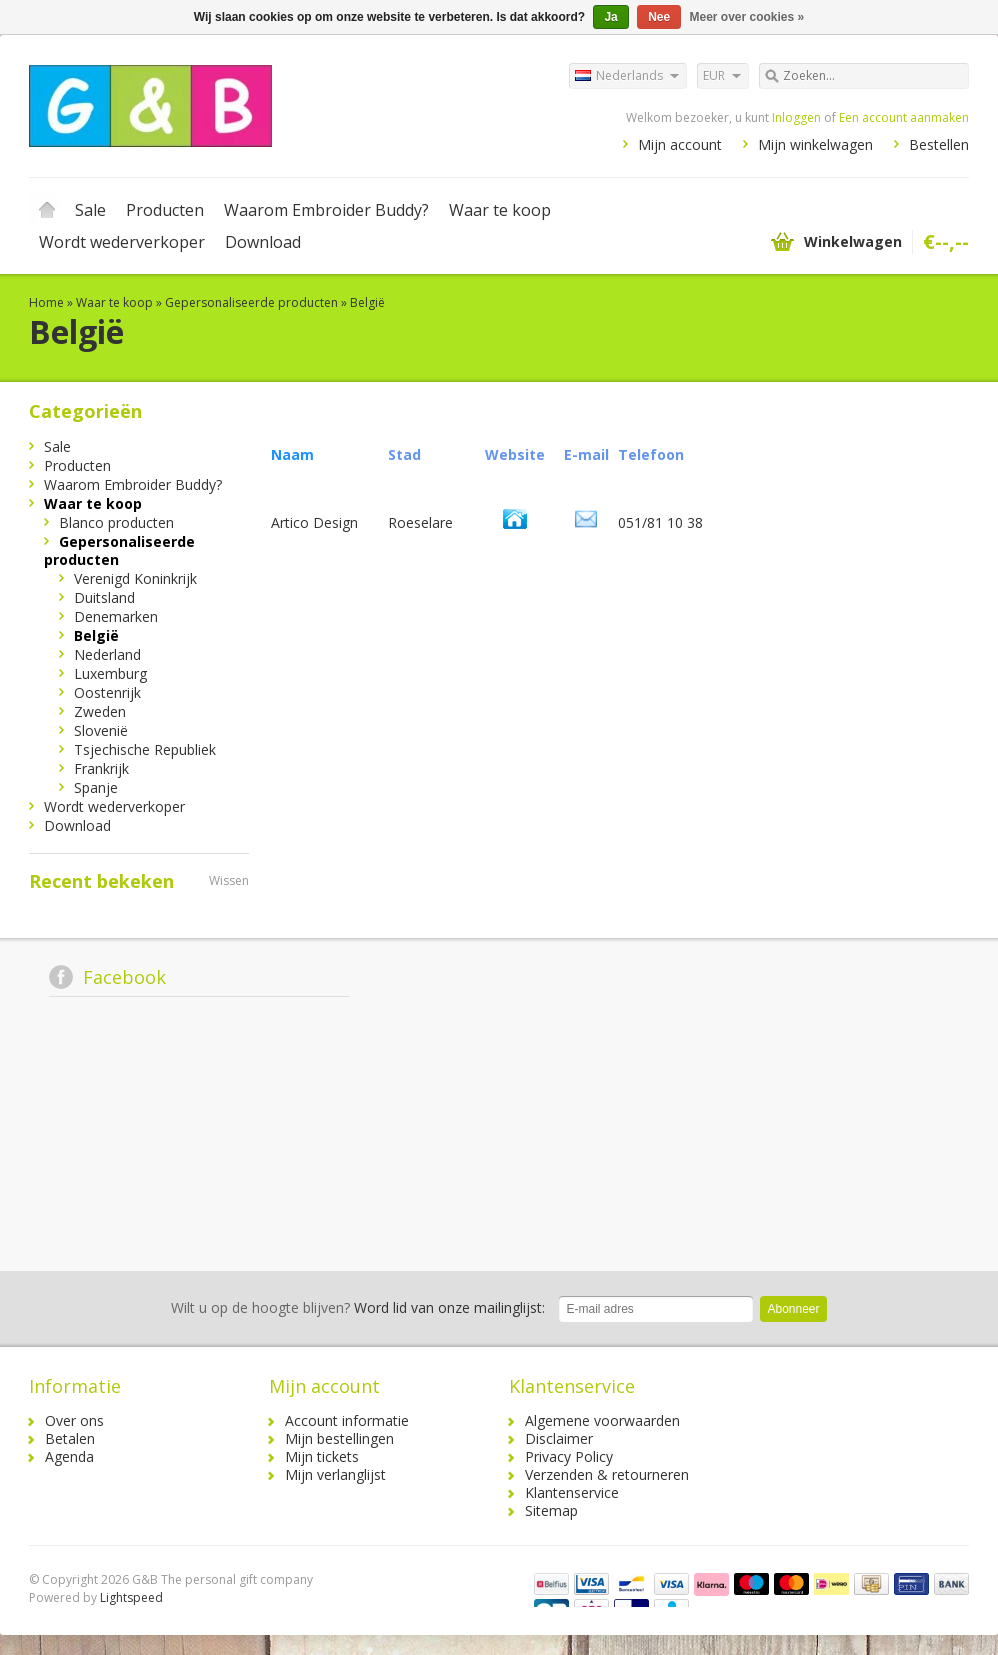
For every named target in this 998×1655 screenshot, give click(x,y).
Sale (90, 210)
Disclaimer (559, 1438)
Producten (165, 210)
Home (47, 210)
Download (263, 242)
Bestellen (939, 144)
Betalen (70, 1438)
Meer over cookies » (747, 17)
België (367, 302)
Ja (610, 17)
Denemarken (116, 616)
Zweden (100, 711)
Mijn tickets (322, 1456)
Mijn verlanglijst (335, 1474)
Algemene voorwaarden (602, 1420)
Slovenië (101, 730)
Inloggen (796, 117)
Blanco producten (116, 522)
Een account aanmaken (904, 117)
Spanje (96, 787)
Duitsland (104, 597)
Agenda (69, 1456)
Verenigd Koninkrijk (135, 578)
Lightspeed (131, 1597)
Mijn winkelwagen (815, 144)
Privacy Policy (569, 1456)
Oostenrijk (107, 692)
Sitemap (551, 1510)
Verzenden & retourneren (607, 1474)
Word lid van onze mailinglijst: (358, 1307)
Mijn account (680, 144)
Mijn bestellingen (339, 1438)
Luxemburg (110, 673)
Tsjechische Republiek (145, 749)
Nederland (107, 654)
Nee (659, 17)
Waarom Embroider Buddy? (326, 210)
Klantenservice (572, 1492)
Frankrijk (101, 768)
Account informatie (347, 1420)
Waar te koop (500, 210)
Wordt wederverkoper (122, 242)
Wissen (229, 880)
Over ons (74, 1420)
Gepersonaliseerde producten (251, 302)
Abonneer (793, 1309)
